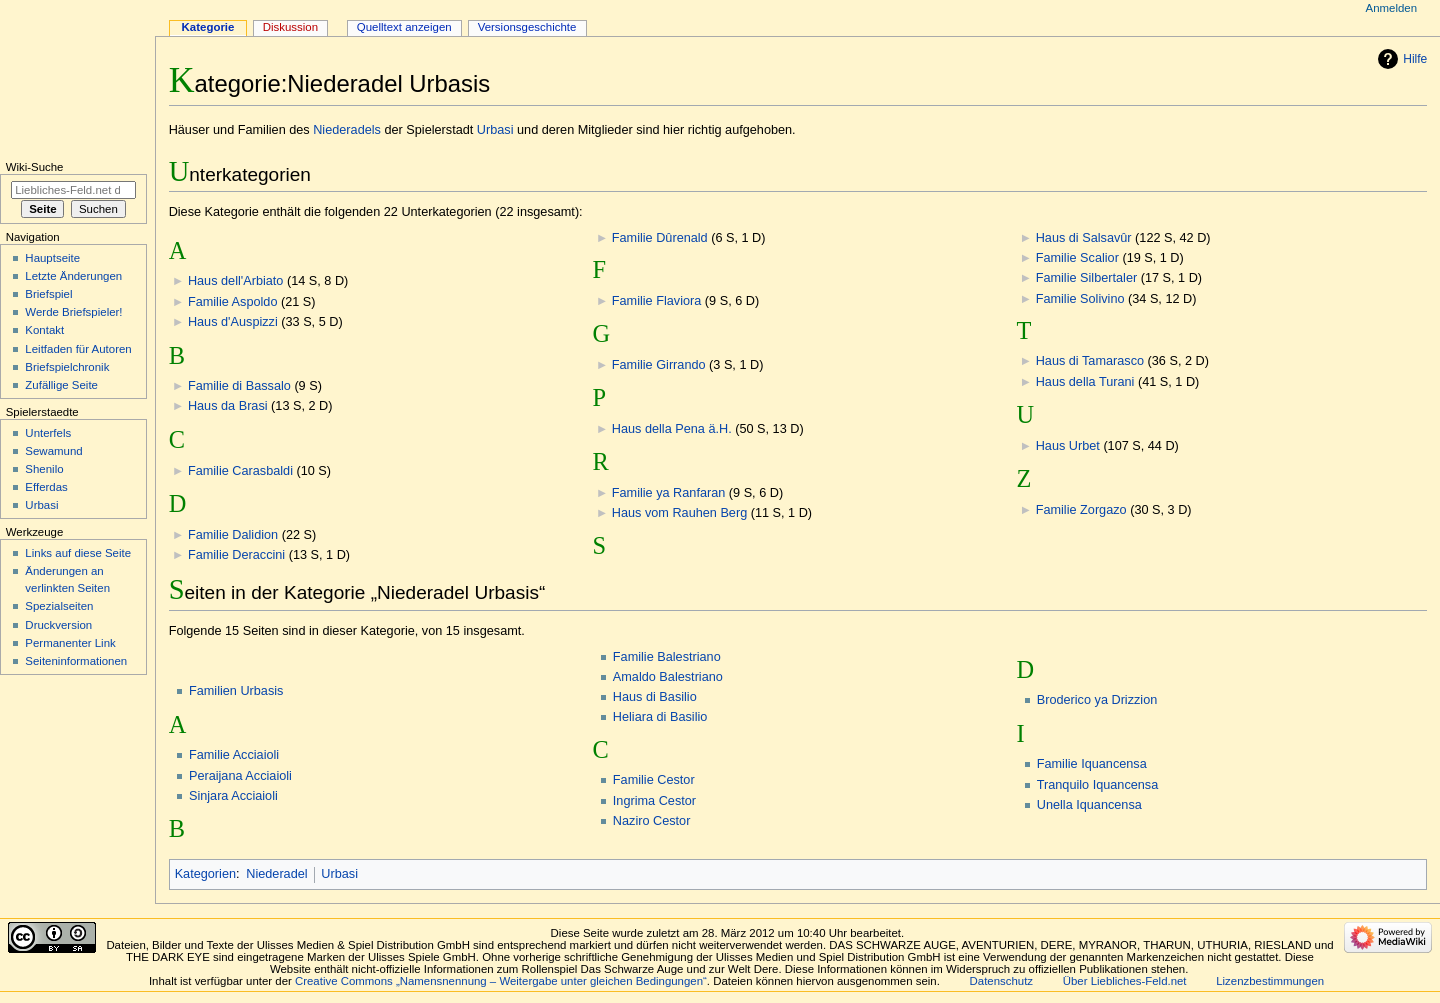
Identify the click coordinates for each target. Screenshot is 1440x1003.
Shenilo (44, 469)
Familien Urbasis (236, 691)
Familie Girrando (659, 365)
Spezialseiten (59, 606)
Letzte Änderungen (73, 276)
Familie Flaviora (657, 301)
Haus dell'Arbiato (236, 281)
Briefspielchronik (67, 367)
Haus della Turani (1085, 382)
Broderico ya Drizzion (1097, 700)
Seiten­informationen (76, 661)
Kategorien (205, 874)
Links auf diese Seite (78, 553)
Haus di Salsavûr (1084, 238)
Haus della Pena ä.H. (672, 429)
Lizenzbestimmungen (1270, 981)
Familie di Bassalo (239, 386)
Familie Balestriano (667, 657)
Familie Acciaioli (234, 755)
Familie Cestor (654, 780)
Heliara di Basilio (660, 717)
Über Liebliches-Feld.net (1125, 981)
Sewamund (53, 451)
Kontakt (44, 330)
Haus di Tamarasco (1090, 361)
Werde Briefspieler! (73, 312)
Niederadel (276, 874)
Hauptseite (52, 258)
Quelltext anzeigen (404, 27)
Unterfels (48, 433)
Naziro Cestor (652, 821)
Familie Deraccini (236, 555)
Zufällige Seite (61, 385)
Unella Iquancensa (1089, 805)
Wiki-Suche (35, 167)
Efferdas (46, 487)
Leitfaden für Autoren (78, 349)
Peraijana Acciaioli (240, 776)
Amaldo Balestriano (668, 677)
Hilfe (1415, 59)
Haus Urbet (1068, 446)
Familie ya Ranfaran (669, 493)
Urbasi (495, 130)
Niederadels (347, 130)
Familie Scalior (1077, 258)
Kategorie (208, 27)
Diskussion (290, 27)
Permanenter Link (70, 643)
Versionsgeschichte (527, 27)
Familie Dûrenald (660, 238)
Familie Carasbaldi (240, 471)
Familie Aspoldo (233, 302)
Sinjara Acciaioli (233, 796)
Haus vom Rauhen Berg (679, 513)
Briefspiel (48, 294)
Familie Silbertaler (1087, 278)
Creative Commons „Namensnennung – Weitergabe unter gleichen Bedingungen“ (501, 981)
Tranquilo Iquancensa (1098, 785)
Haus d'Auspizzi (233, 322)
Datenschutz (1002, 981)
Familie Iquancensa (1092, 764)
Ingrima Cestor (654, 801)
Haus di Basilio (655, 697)
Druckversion (58, 625)
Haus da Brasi (228, 406)
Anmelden (1392, 8)
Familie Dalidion (233, 535)
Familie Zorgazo (1081, 510)
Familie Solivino (1080, 299)
